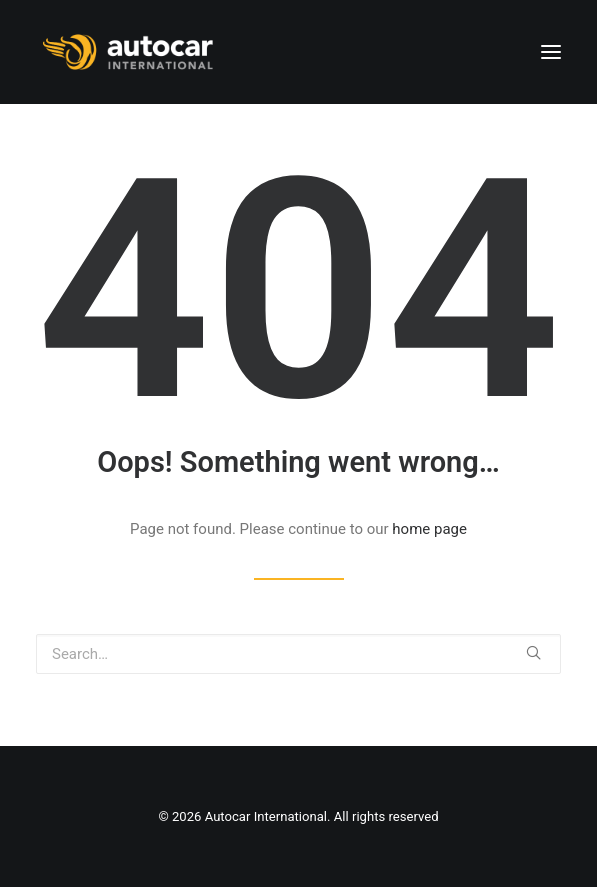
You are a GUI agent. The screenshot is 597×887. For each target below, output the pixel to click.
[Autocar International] (130, 52)
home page (429, 529)
